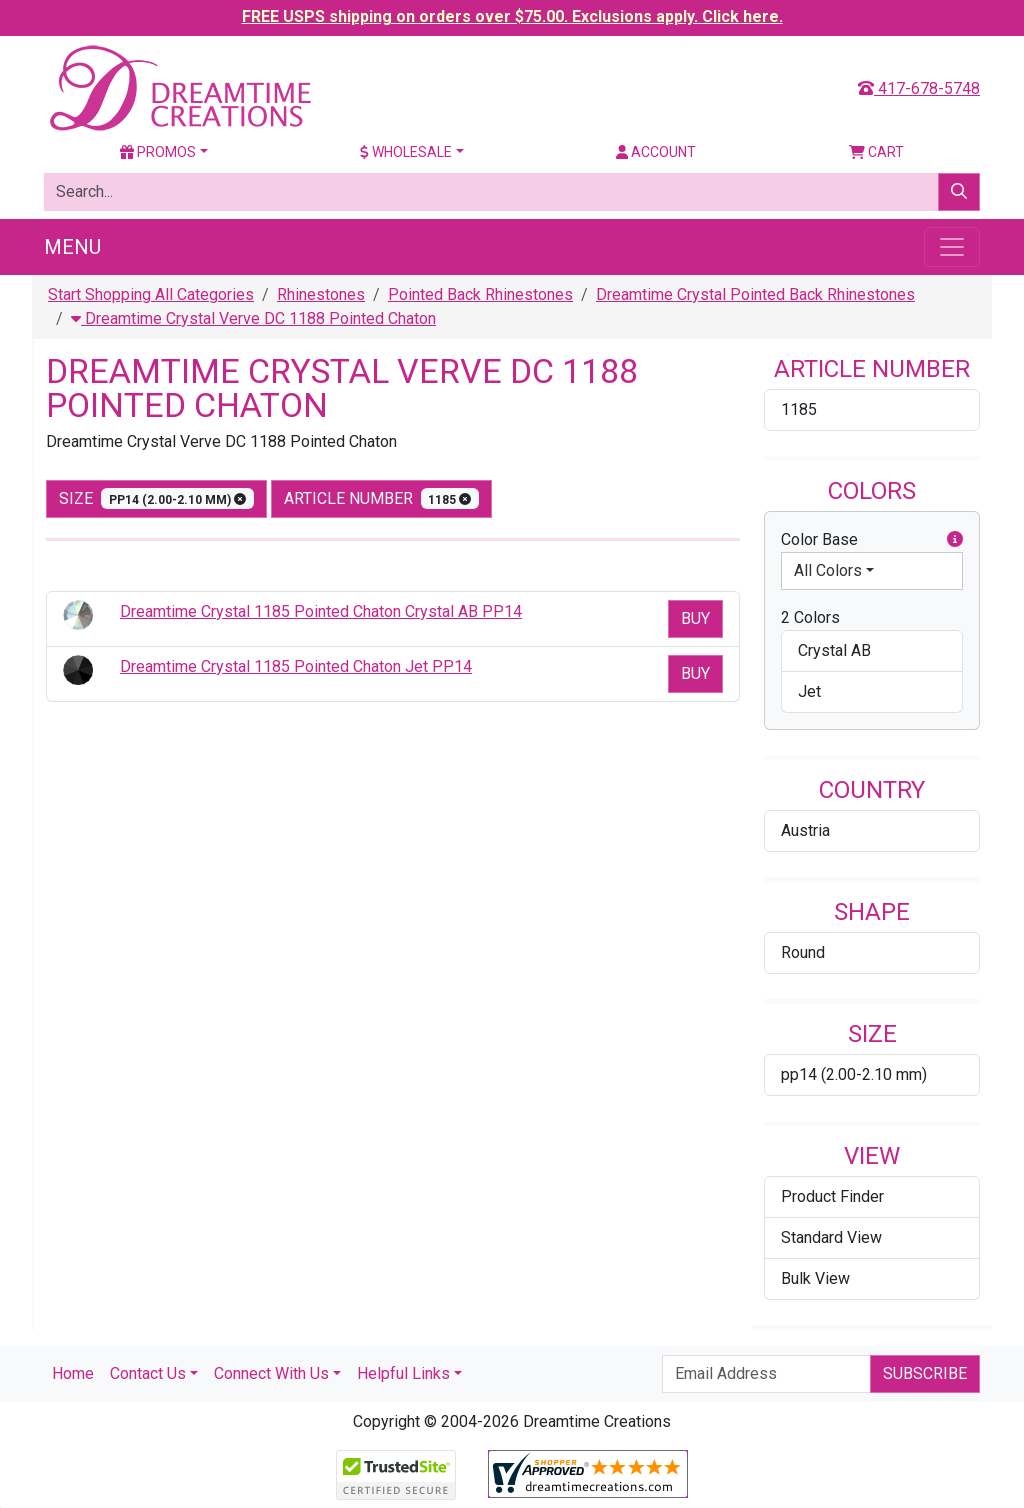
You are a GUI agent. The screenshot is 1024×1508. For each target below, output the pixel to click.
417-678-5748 (919, 88)
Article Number (382, 498)
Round (803, 952)
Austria (805, 830)
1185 (799, 409)
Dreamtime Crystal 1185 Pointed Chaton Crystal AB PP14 (321, 611)
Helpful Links (403, 1373)
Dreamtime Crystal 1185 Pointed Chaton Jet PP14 (296, 666)
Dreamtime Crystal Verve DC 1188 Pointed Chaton (253, 318)
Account (656, 152)
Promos (158, 152)
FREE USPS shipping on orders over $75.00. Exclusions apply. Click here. (512, 16)
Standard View (831, 1237)
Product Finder (832, 1196)
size (156, 498)
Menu (72, 247)
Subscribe (925, 1373)
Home (73, 1373)
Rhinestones (321, 294)
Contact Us (148, 1373)
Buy (695, 618)
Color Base (872, 540)
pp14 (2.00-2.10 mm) (854, 1074)
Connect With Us (271, 1373)
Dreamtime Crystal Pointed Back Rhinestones (755, 294)
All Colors (828, 570)
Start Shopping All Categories (151, 294)
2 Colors (810, 617)
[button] (955, 540)
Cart (876, 152)
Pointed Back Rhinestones (480, 294)
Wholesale (406, 152)
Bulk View (815, 1278)
